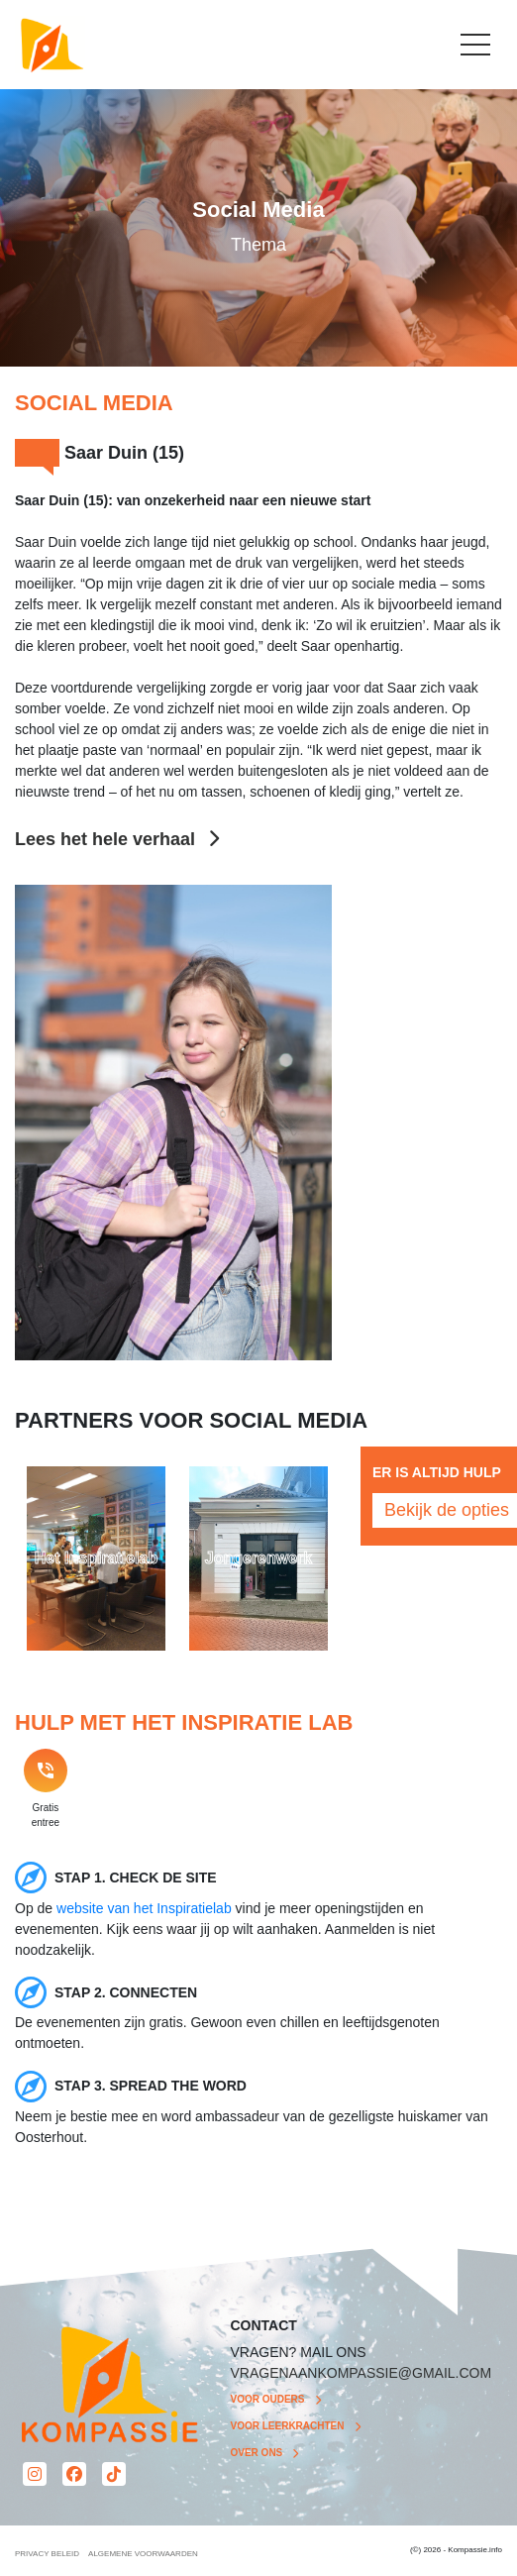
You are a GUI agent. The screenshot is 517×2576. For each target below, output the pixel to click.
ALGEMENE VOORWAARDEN (143, 2553)
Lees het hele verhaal (117, 839)
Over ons (257, 2452)
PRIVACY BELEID (47, 2553)
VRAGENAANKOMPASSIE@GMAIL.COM (361, 2373)
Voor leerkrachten (288, 2425)
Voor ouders (268, 2399)
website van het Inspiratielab (144, 1908)
